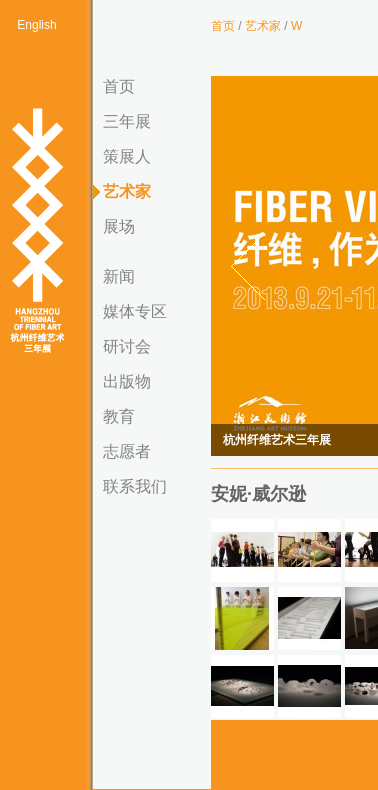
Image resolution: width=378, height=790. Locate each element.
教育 (119, 416)
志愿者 (127, 451)
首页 (119, 86)
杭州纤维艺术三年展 (37, 232)
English (36, 25)
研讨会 (127, 346)
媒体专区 (135, 311)
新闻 (119, 276)
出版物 (127, 381)
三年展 (127, 121)
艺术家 (127, 191)
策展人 (127, 156)
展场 (119, 226)
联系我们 (135, 486)
